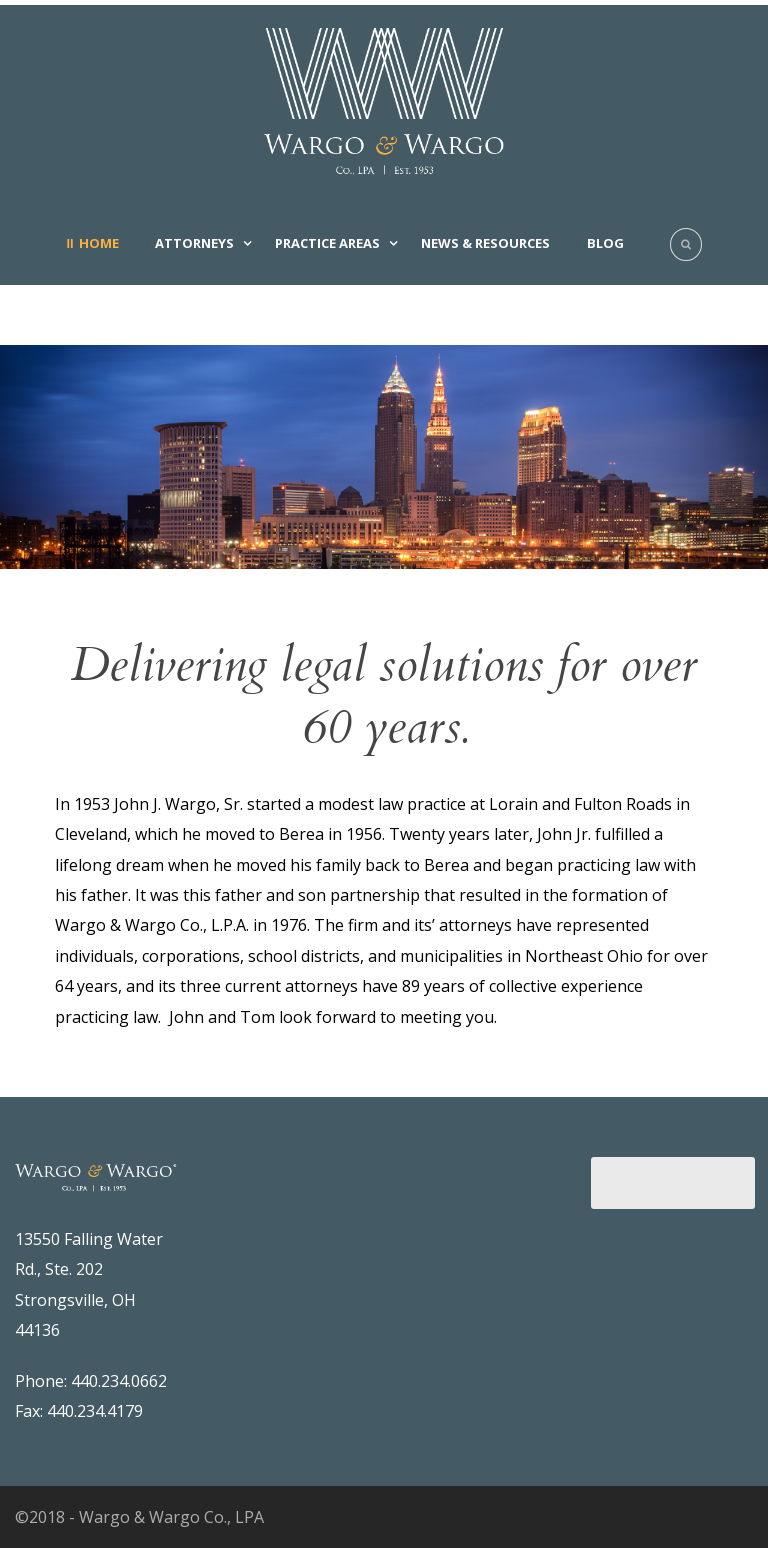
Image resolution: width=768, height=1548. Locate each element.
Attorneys (194, 243)
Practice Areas (327, 243)
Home (99, 243)
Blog (605, 243)
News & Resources (485, 243)
